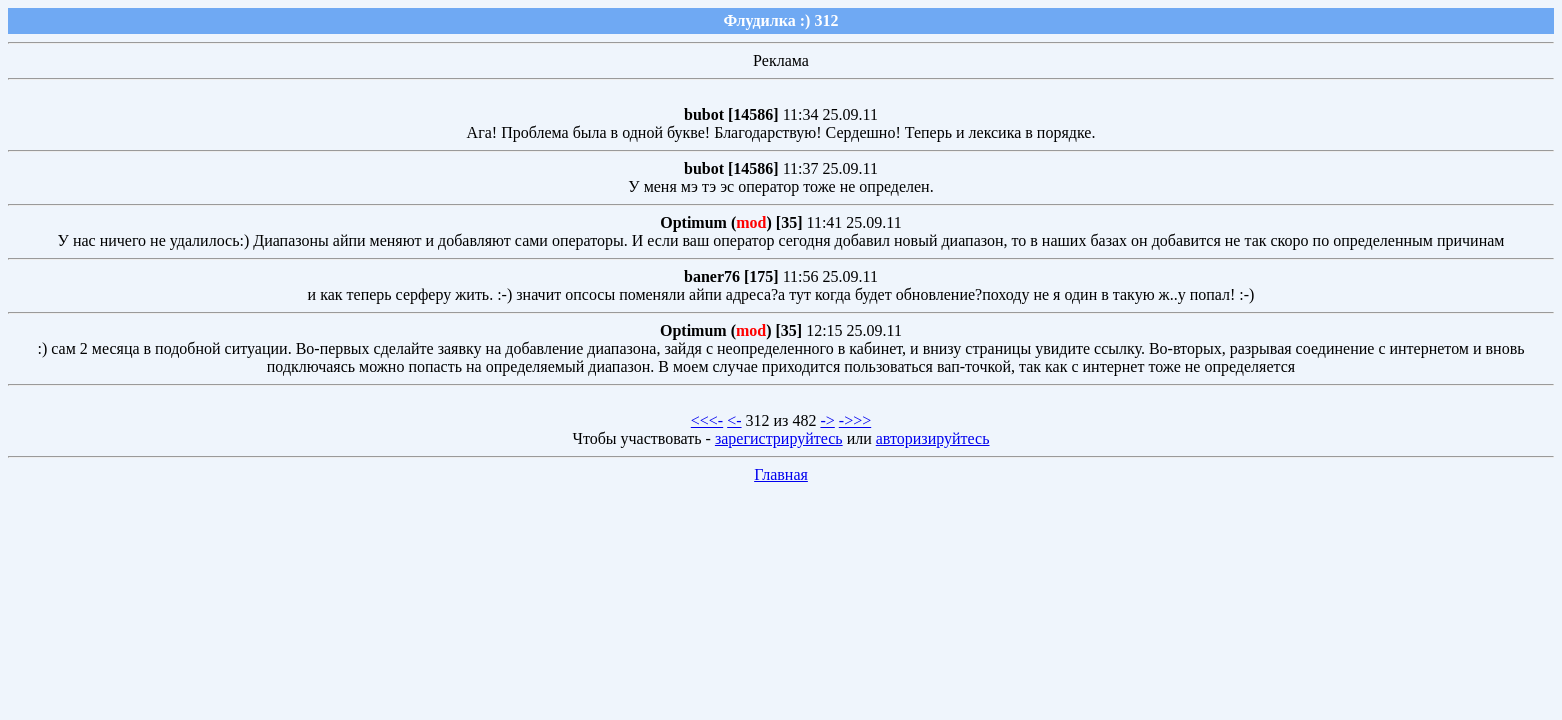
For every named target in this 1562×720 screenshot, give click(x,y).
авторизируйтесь (933, 438)
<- (734, 420)
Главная (781, 474)
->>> (855, 420)
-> (827, 420)
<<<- (707, 420)
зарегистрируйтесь (779, 438)
